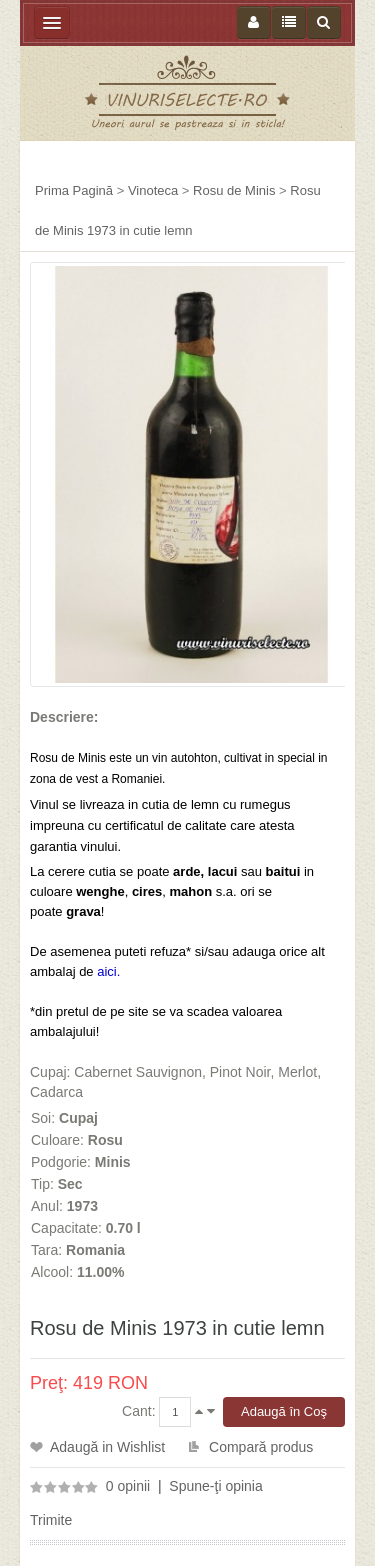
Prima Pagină (74, 190)
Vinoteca (153, 190)
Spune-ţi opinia (215, 1486)
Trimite (51, 1520)
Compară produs (261, 1447)
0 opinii (128, 1486)
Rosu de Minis (234, 190)
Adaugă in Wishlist (107, 1447)
